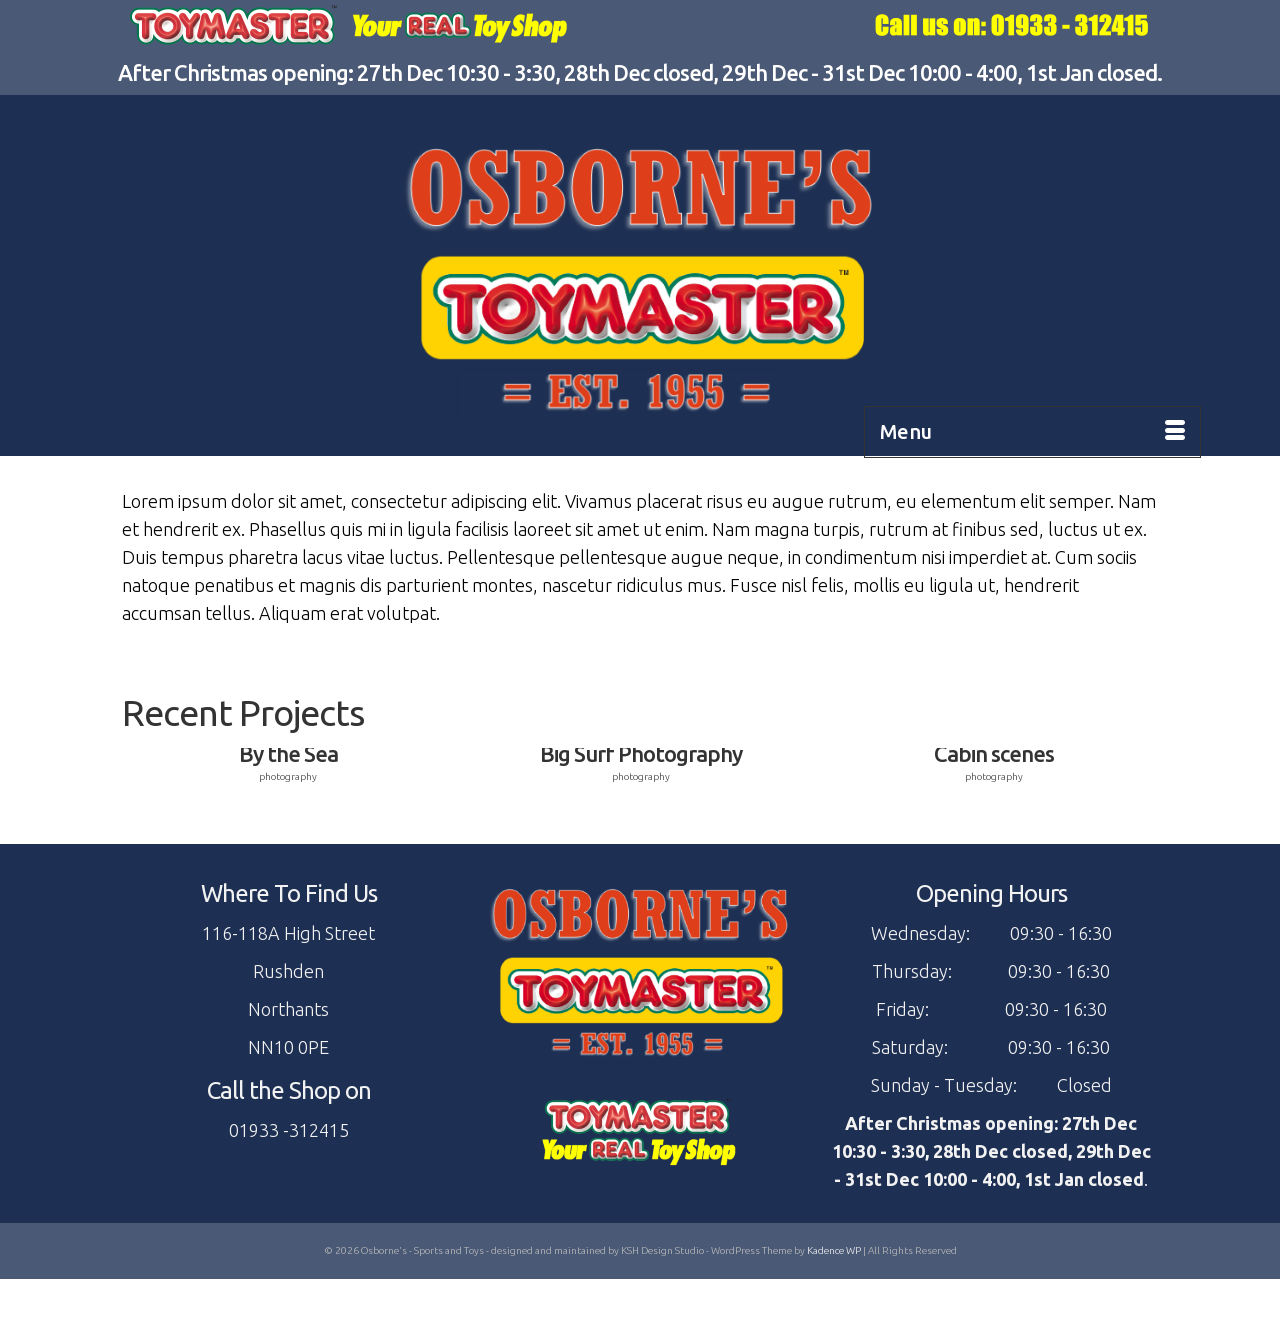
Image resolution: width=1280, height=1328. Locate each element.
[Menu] (1032, 432)
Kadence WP (834, 1250)
